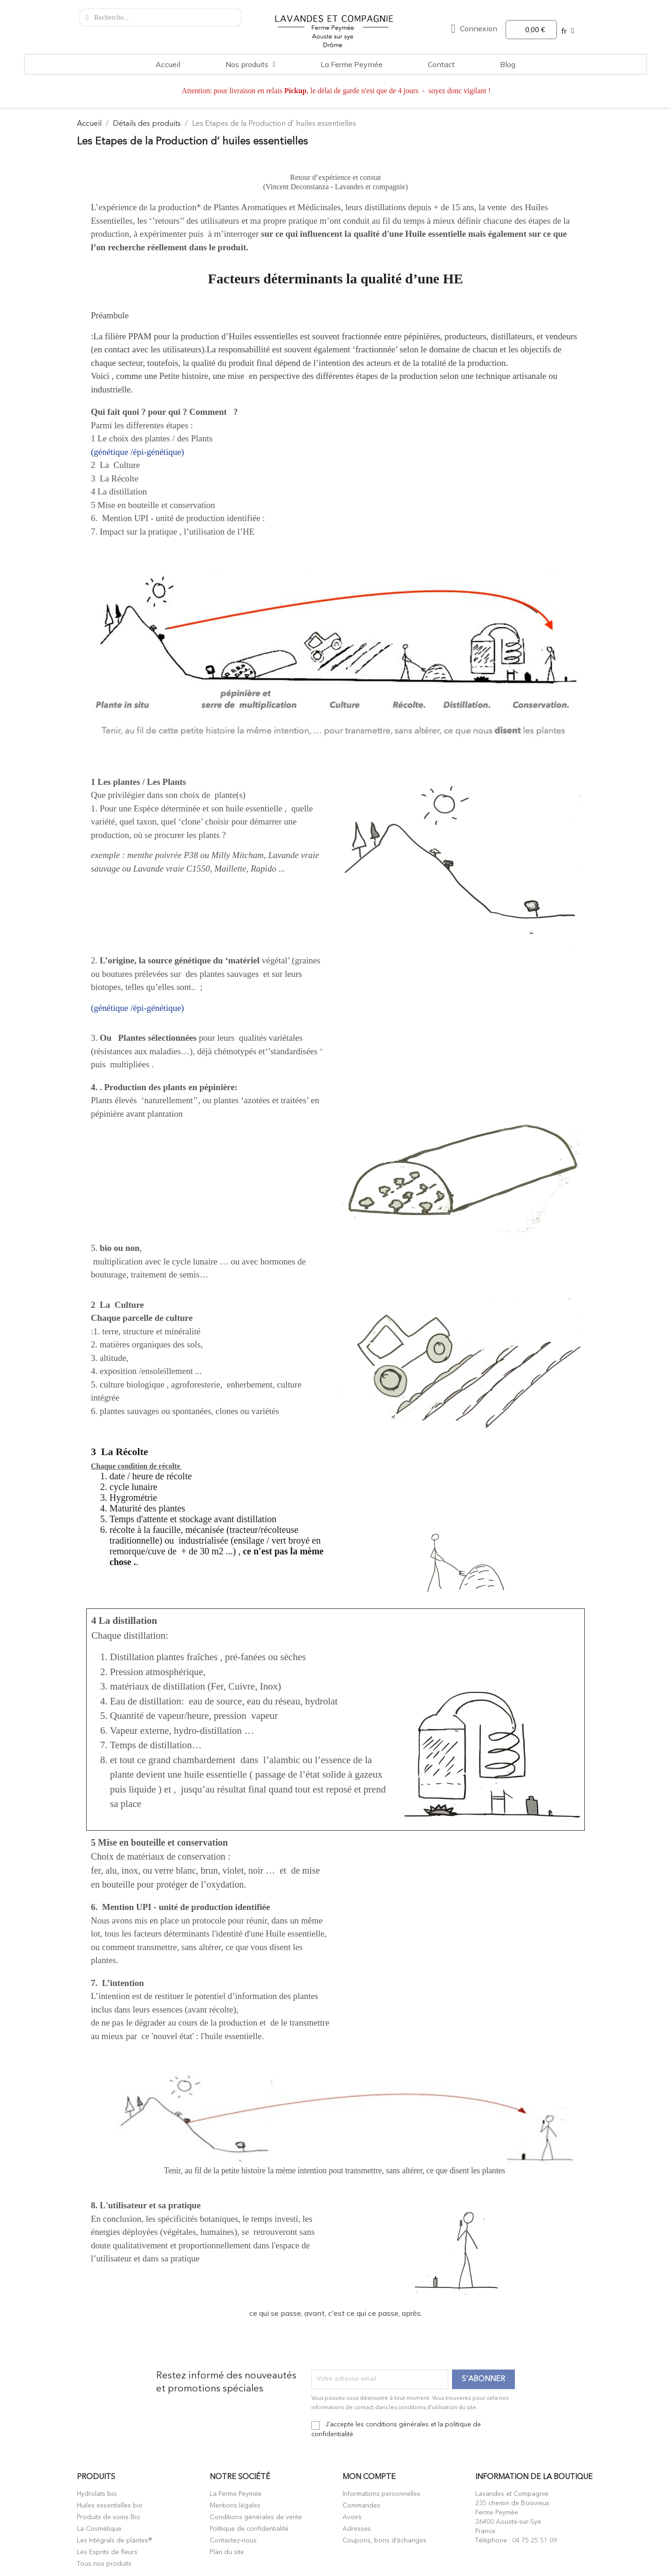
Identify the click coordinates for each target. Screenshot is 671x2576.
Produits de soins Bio (108, 2517)
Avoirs (352, 2517)
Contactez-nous (233, 2540)
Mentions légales (235, 2505)
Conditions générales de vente (256, 2517)
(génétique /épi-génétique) (137, 452)
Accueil (168, 64)
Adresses (356, 2529)
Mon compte (369, 2477)
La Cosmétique (99, 2529)
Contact (441, 64)
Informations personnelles (381, 2494)
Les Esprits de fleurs (107, 2552)
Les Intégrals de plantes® (114, 2540)
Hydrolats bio (97, 2494)
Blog (507, 64)
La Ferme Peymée (352, 64)
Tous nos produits (104, 2564)
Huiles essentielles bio (110, 2505)
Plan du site (227, 2552)
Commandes (361, 2505)
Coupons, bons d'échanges (384, 2540)
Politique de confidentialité (249, 2529)
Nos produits (251, 64)
